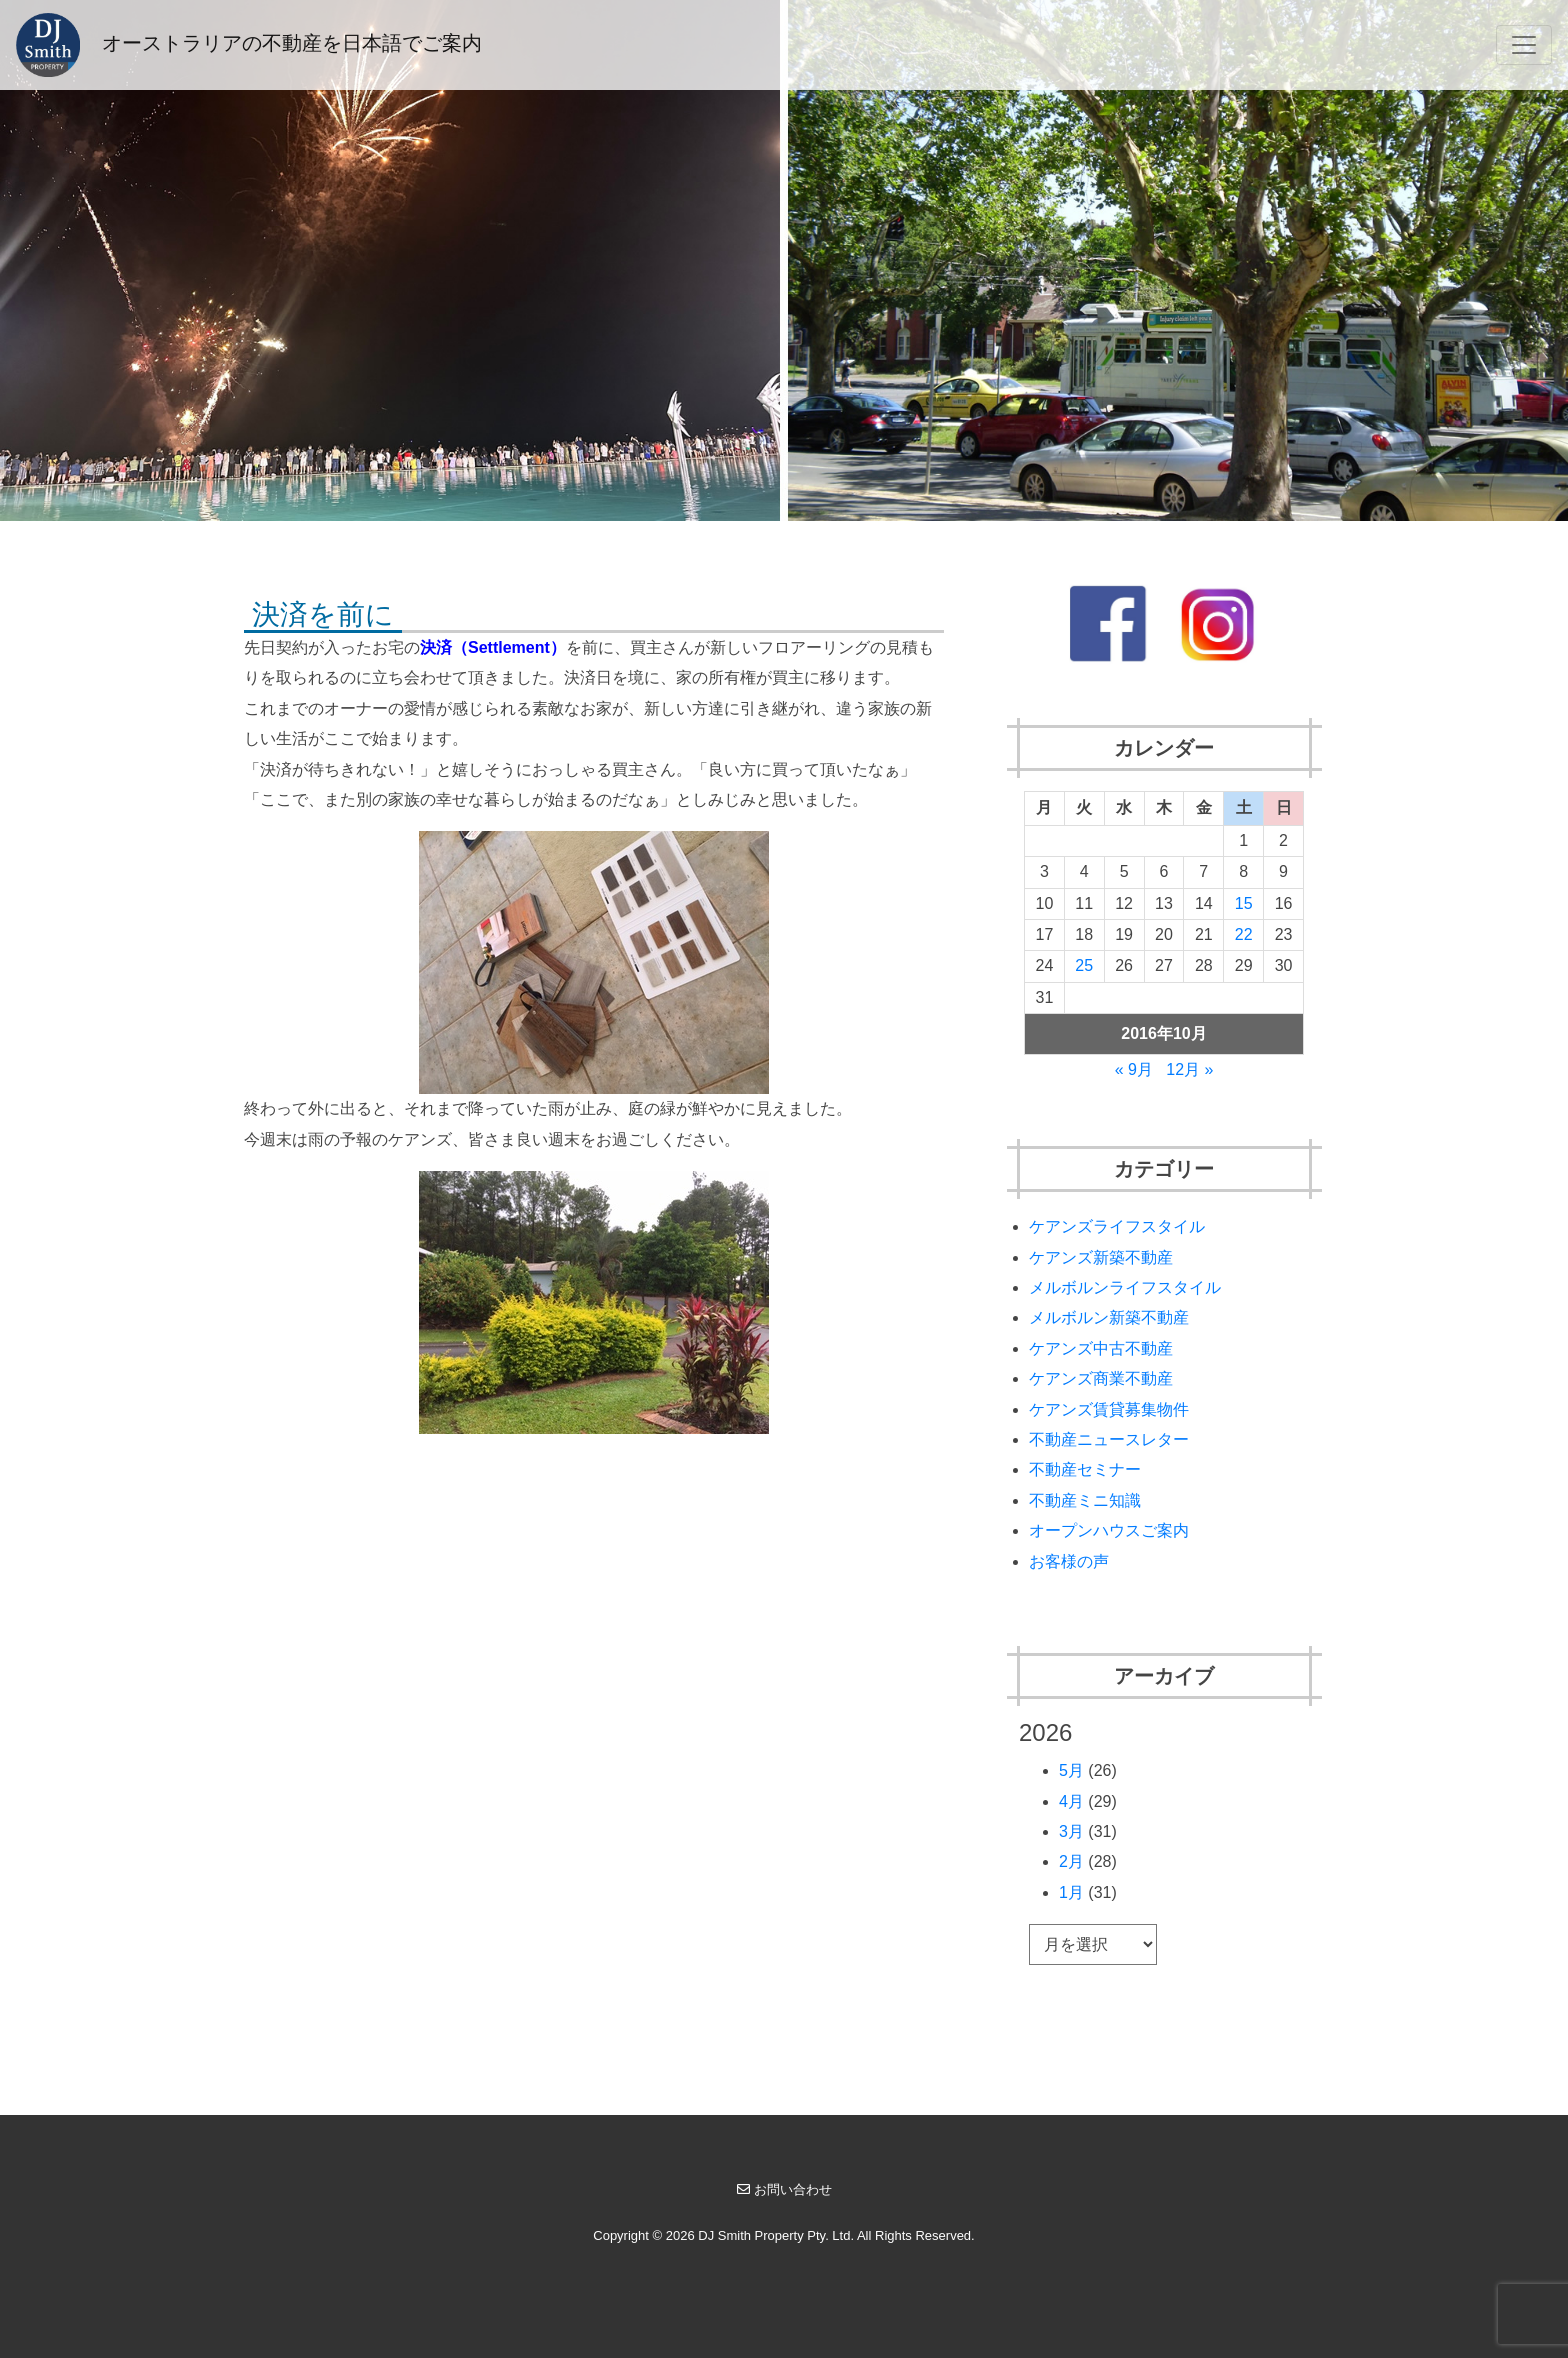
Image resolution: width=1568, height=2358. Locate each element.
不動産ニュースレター (1109, 1439)
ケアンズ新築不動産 (1101, 1257)
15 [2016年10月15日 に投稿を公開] (1244, 903)
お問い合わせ (784, 2189)
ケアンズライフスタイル (1117, 1226)
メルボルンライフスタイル (1125, 1287)
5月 (1071, 1770)
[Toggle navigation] (1524, 45)
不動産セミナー (1085, 1469)
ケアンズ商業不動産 (1101, 1378)
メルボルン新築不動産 (1109, 1317)
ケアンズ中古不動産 (1101, 1348)
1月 (1071, 1892)
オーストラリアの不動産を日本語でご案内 (249, 45)
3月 (1071, 1831)
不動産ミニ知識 (1085, 1500)
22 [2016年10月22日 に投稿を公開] (1244, 934)
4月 (1071, 1801)
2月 (1071, 1861)
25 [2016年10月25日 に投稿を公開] (1084, 965)
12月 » (1189, 1069)
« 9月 (1134, 1069)
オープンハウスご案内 (1109, 1530)
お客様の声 (1069, 1561)
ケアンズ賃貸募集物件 (1109, 1409)
